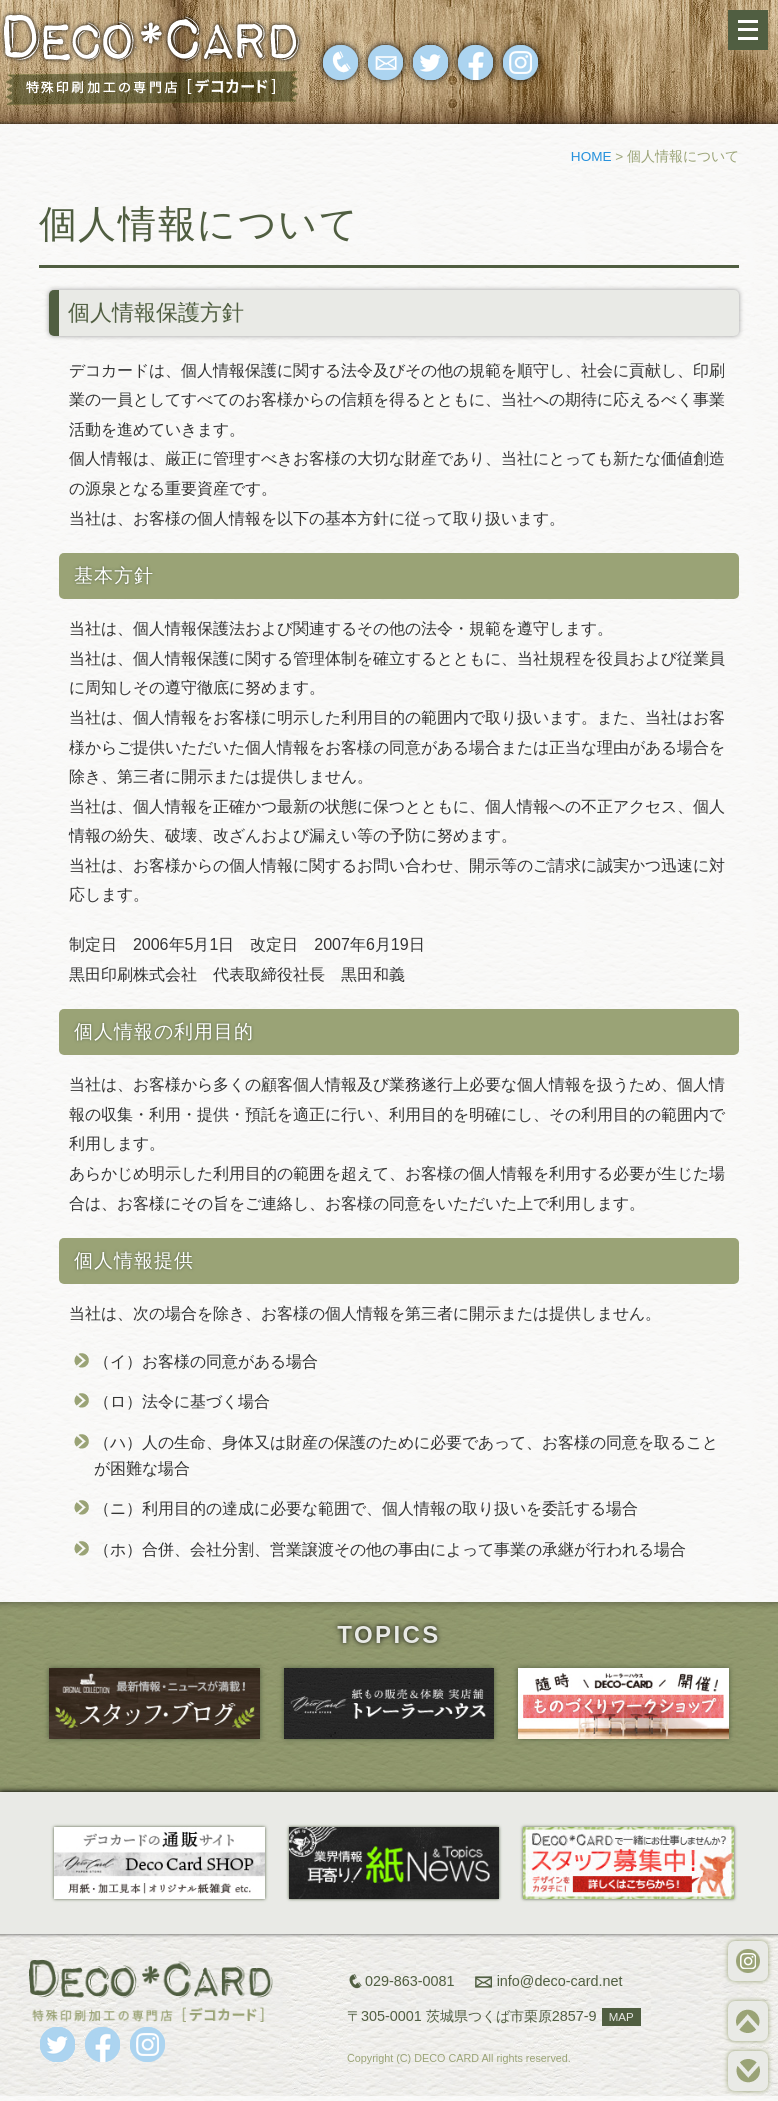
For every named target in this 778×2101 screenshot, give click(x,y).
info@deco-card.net (560, 1981)
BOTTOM (748, 2071)
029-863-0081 (410, 1981)
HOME (591, 156)
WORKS (748, 1961)
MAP (621, 2017)
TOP (748, 2021)
